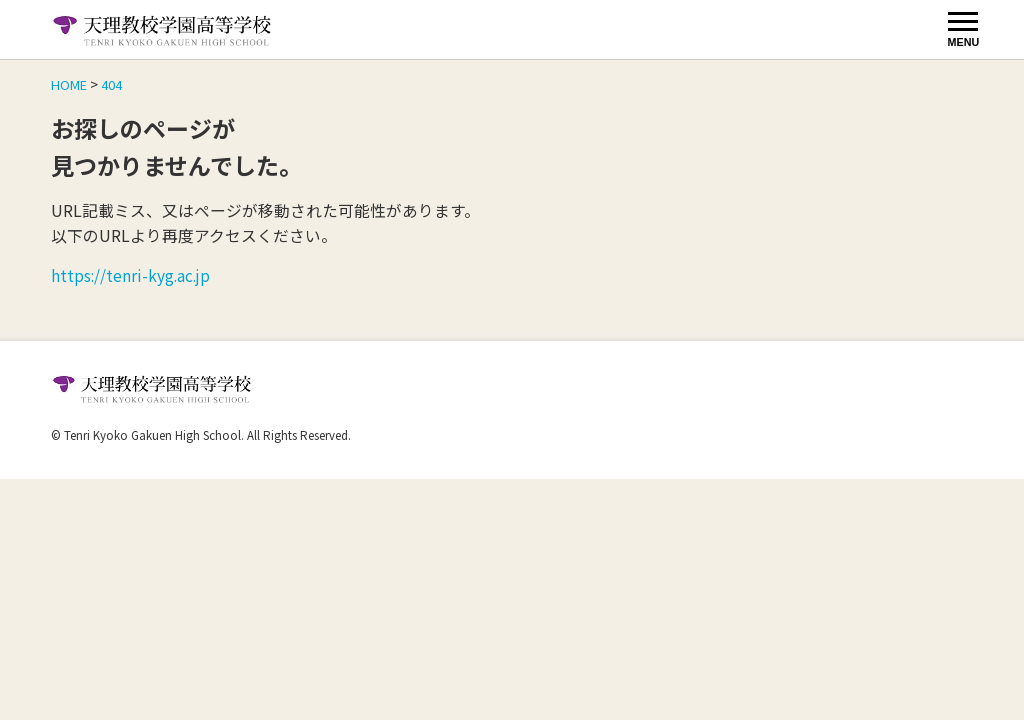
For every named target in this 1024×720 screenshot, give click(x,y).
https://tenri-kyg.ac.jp (132, 275)
